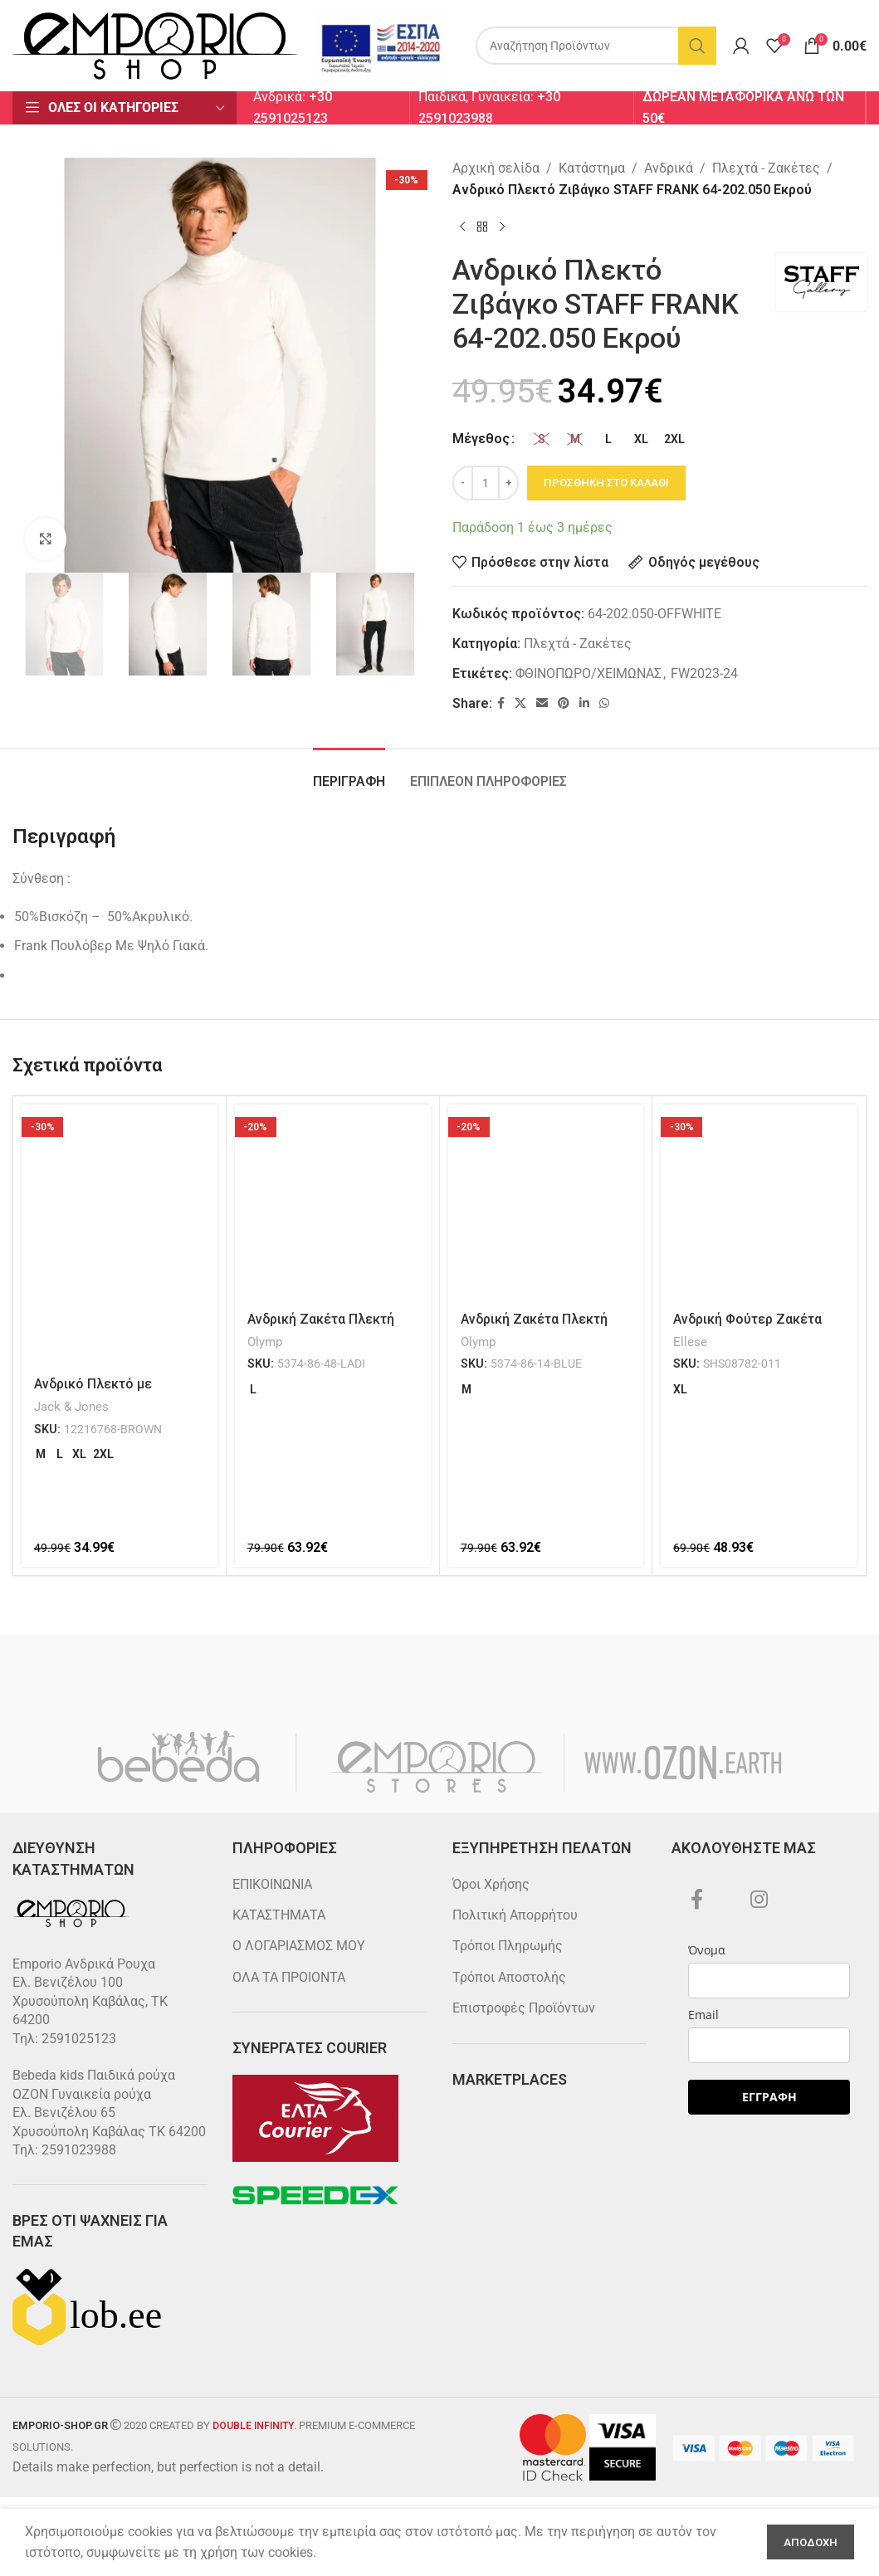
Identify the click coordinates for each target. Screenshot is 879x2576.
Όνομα (706, 1950)
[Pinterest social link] (563, 703)
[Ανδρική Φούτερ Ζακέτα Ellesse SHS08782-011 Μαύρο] (759, 1202)
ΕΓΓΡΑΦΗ (769, 2097)
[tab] (349, 773)
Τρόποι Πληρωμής (507, 1946)
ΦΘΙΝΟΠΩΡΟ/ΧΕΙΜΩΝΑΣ (588, 673)
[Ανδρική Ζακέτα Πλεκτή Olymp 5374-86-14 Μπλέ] (546, 1202)
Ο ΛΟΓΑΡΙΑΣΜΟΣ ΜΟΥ (298, 1946)
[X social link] (520, 703)
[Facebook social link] (501, 703)
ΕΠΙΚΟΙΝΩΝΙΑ (272, 1884)
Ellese (690, 1341)
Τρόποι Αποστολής (509, 1977)
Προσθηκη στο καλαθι (606, 482)
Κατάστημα (592, 168)
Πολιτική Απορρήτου (515, 1915)
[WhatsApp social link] (604, 703)
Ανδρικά (668, 168)
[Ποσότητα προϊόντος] (485, 483)
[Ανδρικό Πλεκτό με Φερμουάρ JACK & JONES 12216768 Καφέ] (119, 1235)
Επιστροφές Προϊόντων (523, 2008)
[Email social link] (542, 703)
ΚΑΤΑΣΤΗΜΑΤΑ (278, 1915)
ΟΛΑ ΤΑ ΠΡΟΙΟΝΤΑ (288, 1977)
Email (703, 2014)
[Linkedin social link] (584, 703)
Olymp (264, 1341)
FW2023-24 (704, 673)
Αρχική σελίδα (496, 168)
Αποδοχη (810, 2542)
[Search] (596, 46)
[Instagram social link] (759, 1900)
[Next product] (502, 227)
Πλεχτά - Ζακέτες (766, 168)
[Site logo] (154, 44)
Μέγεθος (481, 438)
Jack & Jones (71, 1406)
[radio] (541, 439)
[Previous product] (462, 227)
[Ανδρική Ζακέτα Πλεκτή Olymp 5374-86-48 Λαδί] (333, 1202)
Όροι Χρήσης (491, 1884)
